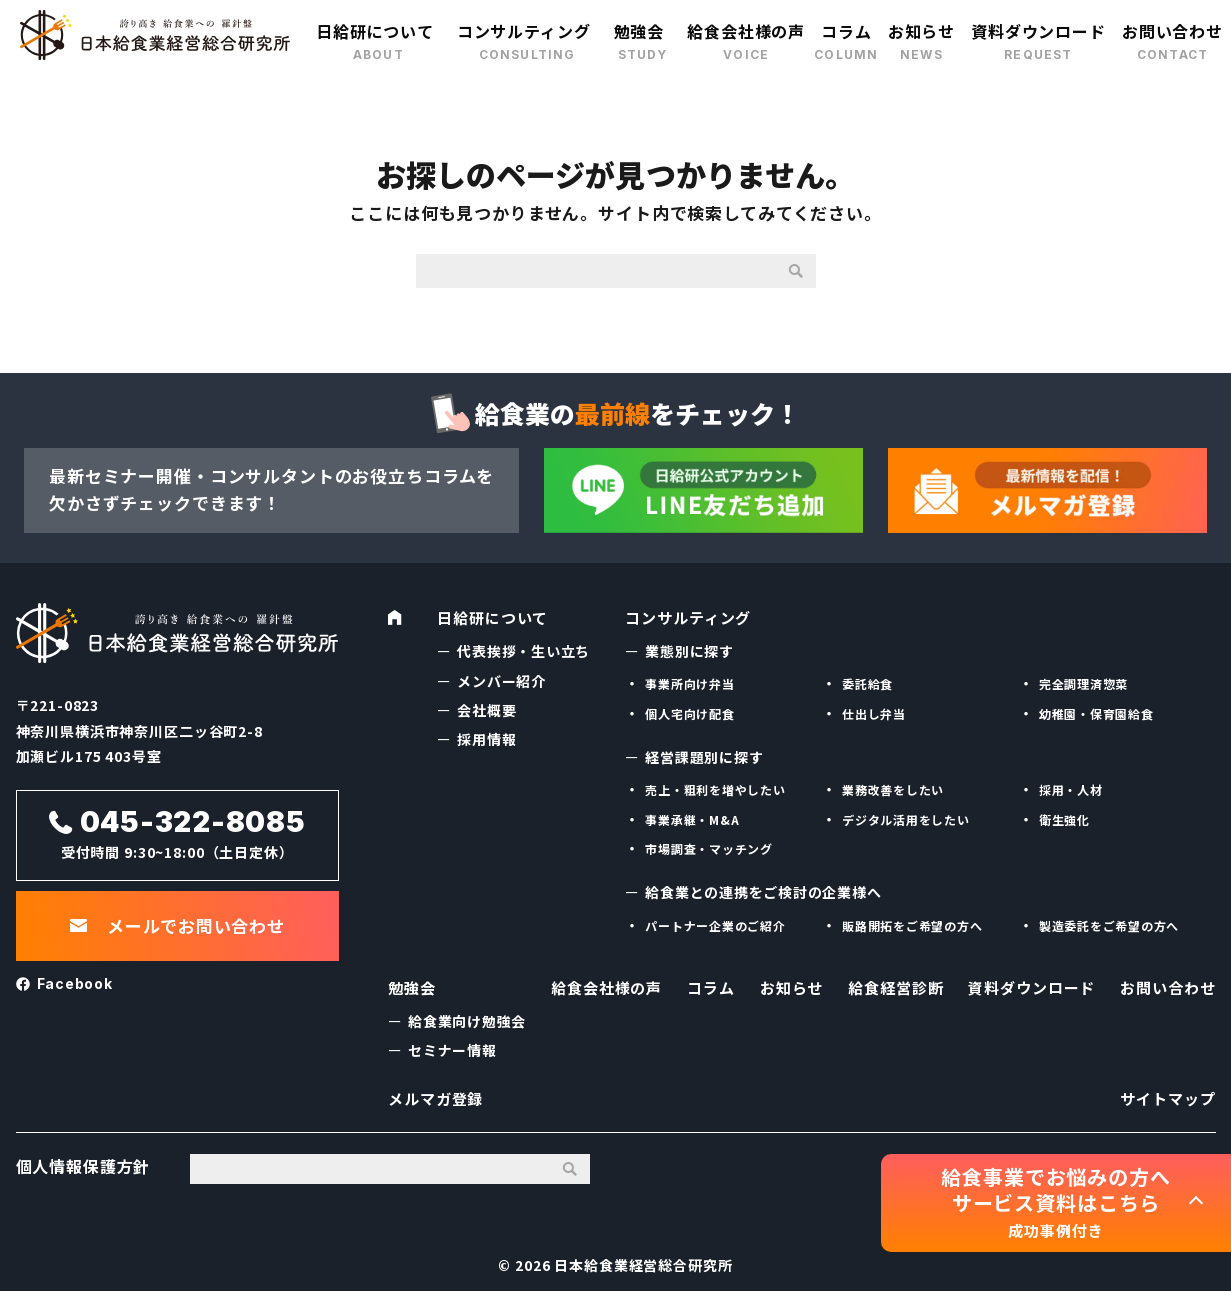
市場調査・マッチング (709, 845)
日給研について (375, 31)
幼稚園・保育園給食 (1097, 710)
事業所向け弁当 (690, 680)
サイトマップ (1164, 1111)
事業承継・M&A (692, 816)
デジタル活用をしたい (906, 816)
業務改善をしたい (893, 786)
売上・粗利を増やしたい (715, 786)
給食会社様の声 (746, 31)
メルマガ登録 (438, 1111)
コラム (846, 31)
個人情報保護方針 (83, 1187)
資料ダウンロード (1038, 31)
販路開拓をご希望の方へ (912, 922)
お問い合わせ (1172, 31)
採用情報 (486, 736)
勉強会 (639, 31)
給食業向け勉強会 (467, 1026)
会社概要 (486, 707)
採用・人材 (1071, 786)
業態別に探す (689, 648)
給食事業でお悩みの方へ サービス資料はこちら (1055, 1202)
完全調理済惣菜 (1084, 680)
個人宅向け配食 (690, 710)
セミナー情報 (452, 1055)
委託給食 (867, 680)
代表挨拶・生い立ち (524, 648)
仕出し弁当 (874, 710)
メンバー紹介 (501, 678)
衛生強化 (1064, 816)
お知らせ (921, 31)
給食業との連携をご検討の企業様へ (764, 890)
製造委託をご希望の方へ (1109, 922)
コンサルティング (524, 31)
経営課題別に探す (704, 754)
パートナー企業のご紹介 (715, 922)
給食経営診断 (890, 992)
